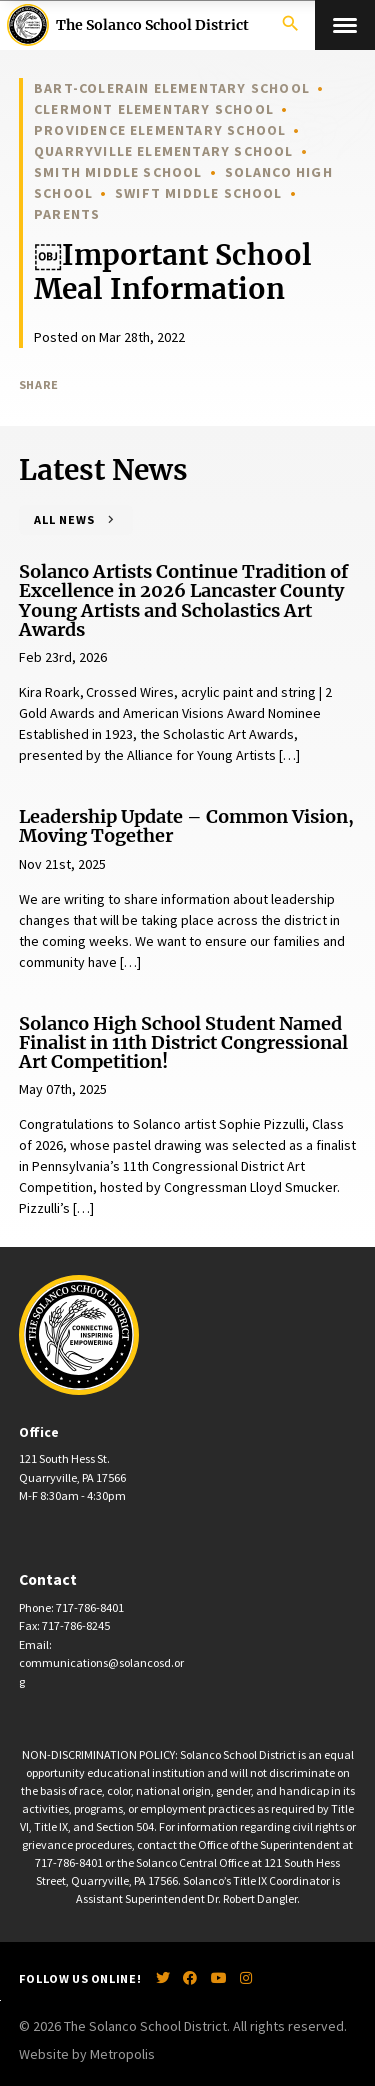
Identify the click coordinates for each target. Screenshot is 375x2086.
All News (64, 519)
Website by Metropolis (87, 2054)
